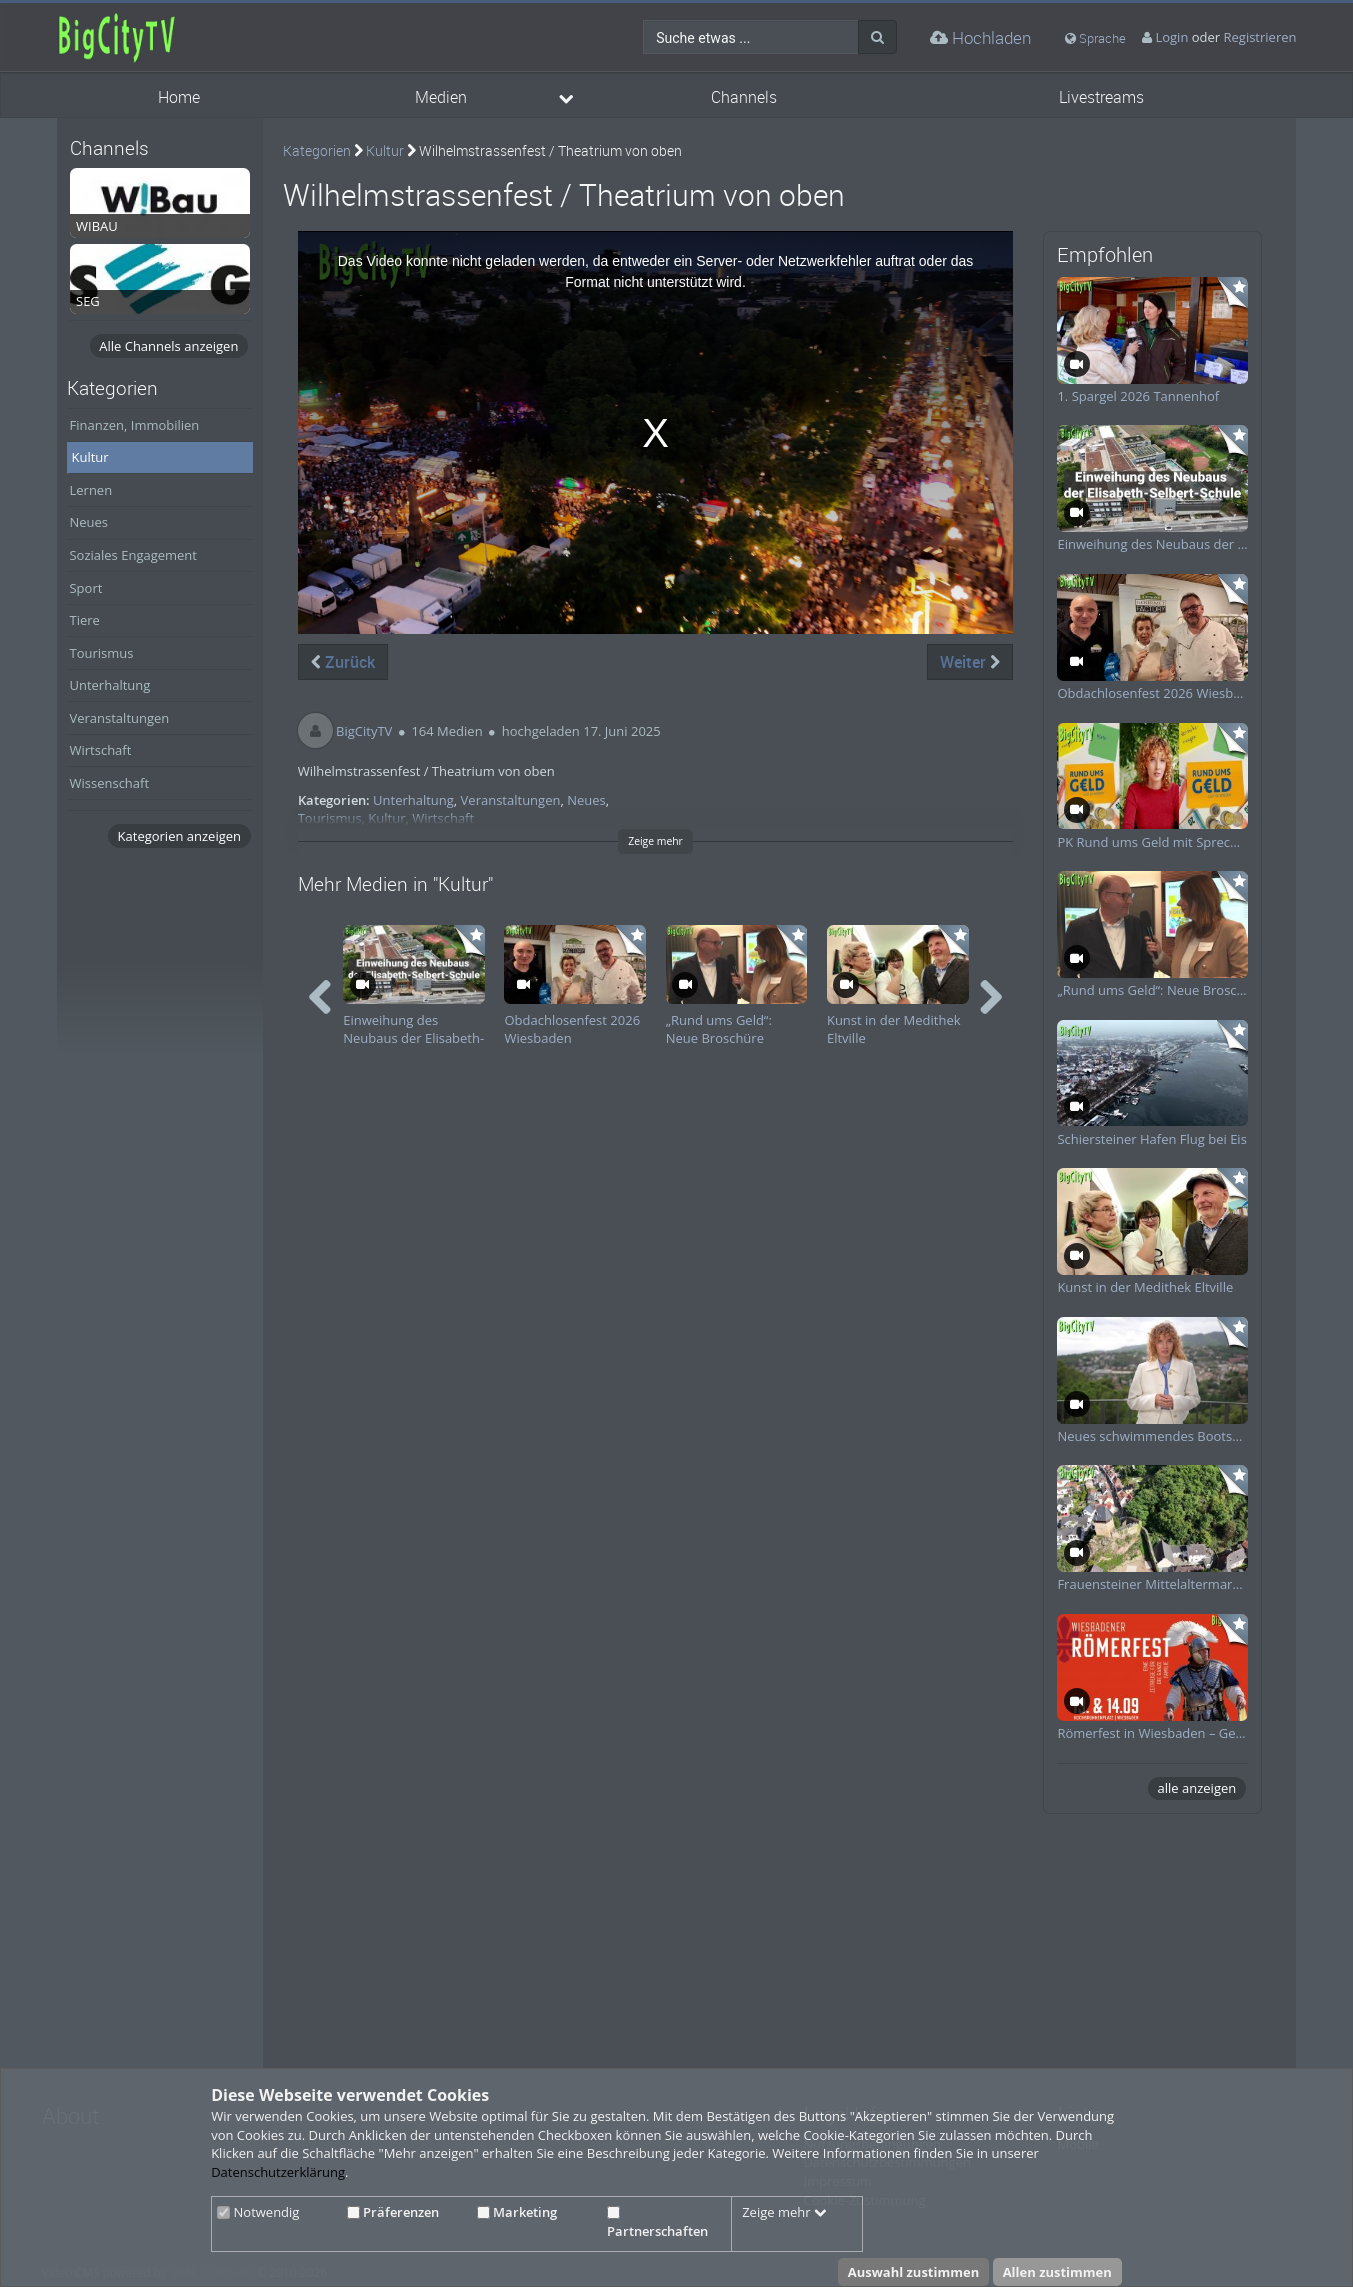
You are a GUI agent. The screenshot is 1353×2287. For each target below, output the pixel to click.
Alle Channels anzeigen (168, 346)
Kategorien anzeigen (179, 836)
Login (1171, 37)
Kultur (89, 457)
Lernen (90, 490)
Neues (88, 522)
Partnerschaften (657, 2223)
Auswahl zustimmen (914, 2272)
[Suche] (877, 37)
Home (179, 97)
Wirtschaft (100, 750)
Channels (744, 97)
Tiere (84, 620)
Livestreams (1101, 97)
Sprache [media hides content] (1095, 38)
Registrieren (1260, 37)
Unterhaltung (109, 685)
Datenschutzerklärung (278, 2172)
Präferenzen (393, 2212)
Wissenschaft (109, 783)
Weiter (970, 662)
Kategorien (317, 150)
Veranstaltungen (119, 718)
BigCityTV (364, 731)
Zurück (343, 662)
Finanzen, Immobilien (134, 425)
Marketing (517, 2212)
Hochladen (980, 37)
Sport (85, 588)
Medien (441, 97)
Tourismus (101, 653)
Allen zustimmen (1057, 2272)
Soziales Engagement (132, 555)
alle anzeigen (1197, 1788)
